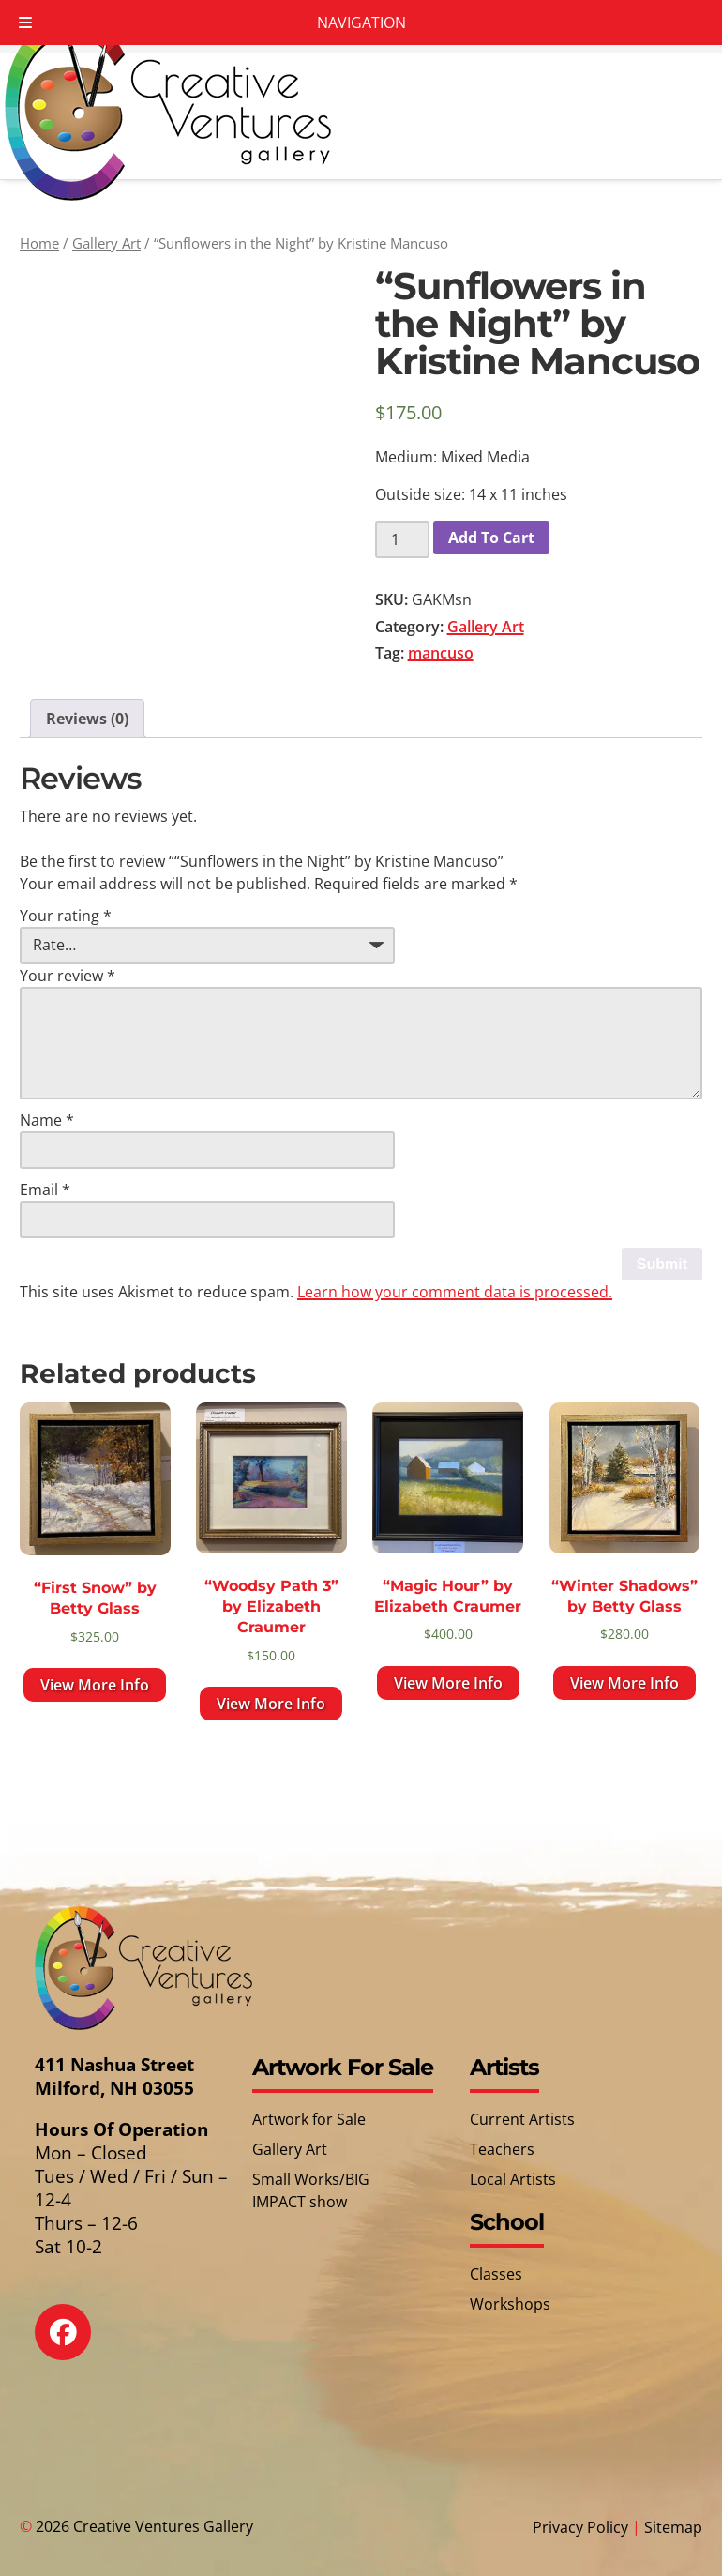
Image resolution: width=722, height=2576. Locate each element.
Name (47, 1120)
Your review (67, 975)
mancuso (441, 653)
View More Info (94, 1684)
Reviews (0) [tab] (87, 718)
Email (45, 1189)
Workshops (510, 2304)
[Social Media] (76, 2345)
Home (39, 243)
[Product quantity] (402, 539)
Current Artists (522, 2119)
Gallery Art (106, 243)
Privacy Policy (580, 2527)
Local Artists (513, 2179)
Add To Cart (491, 537)
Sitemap (673, 2527)
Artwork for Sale (309, 2119)
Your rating (66, 915)
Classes (496, 2274)
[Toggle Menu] (25, 22)
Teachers (502, 2149)
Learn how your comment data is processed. (454, 1291)
